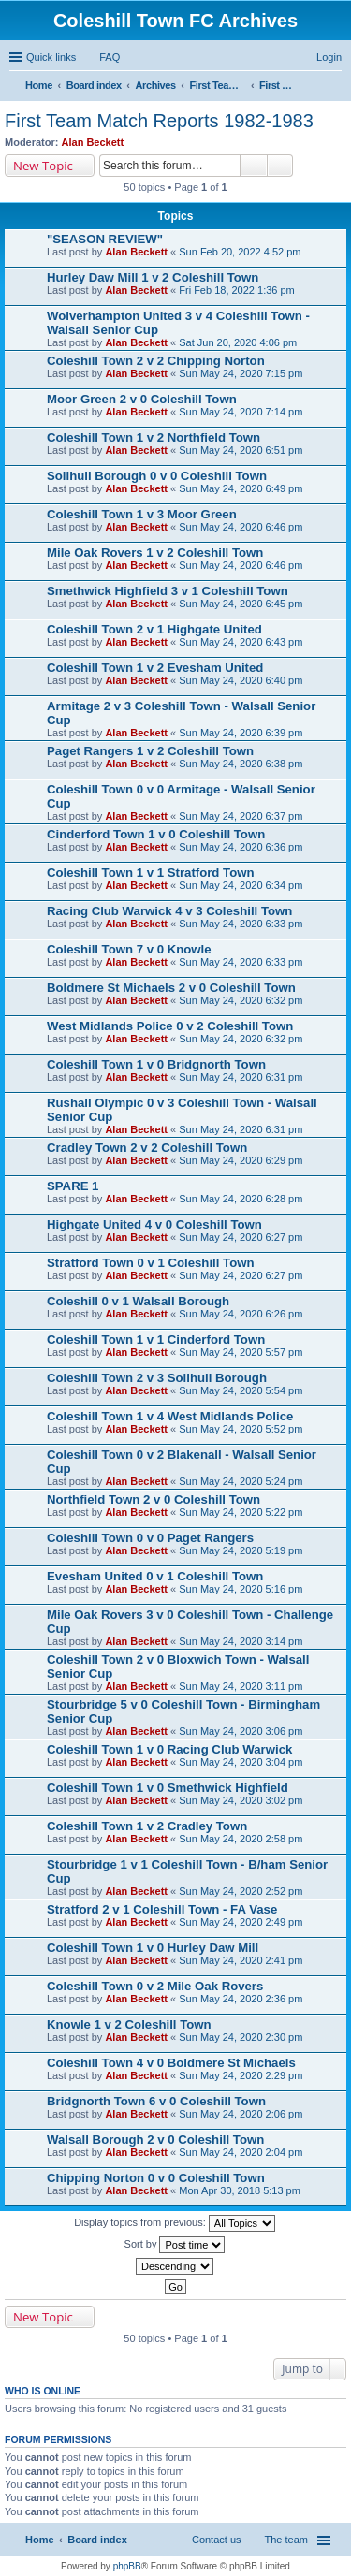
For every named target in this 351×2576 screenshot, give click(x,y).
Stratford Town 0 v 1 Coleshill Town (151, 1263)
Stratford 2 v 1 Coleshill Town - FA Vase (162, 1909)
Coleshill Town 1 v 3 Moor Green (142, 514)
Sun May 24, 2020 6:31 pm (240, 1077)
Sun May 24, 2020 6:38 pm (240, 763)
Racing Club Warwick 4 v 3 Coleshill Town (169, 911)
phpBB (127, 2566)
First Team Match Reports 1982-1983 (159, 120)
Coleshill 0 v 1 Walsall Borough (138, 1301)
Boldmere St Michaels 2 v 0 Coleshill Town (171, 988)
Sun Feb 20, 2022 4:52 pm (239, 251)
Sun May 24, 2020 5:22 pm (240, 1512)
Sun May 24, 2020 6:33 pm (240, 923)
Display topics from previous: (174, 2223)
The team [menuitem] (286, 2539)
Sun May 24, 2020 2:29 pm (240, 2075)
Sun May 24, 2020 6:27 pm (240, 1237)
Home (39, 2539)
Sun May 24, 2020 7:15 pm (240, 373)
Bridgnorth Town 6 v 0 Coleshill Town (156, 2101)
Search (254, 165)
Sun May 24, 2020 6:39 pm (240, 732)
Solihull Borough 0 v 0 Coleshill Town (157, 476)
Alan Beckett (93, 142)
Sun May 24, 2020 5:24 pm (240, 1481)
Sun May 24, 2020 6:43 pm (240, 642)
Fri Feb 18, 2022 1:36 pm (237, 290)
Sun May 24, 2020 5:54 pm (240, 1390)
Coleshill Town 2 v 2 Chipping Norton (156, 361)
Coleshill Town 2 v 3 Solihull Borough (157, 1378)
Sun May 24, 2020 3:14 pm (240, 1641)
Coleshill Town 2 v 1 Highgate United (154, 629)
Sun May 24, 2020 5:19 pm (240, 1550)
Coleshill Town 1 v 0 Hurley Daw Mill (152, 1948)
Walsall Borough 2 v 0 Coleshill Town (155, 2139)
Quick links (51, 57)
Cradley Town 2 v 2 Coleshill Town (147, 1148)
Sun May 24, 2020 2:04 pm (240, 2152)
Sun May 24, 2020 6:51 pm (240, 450)
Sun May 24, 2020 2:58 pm (240, 1838)
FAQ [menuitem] (109, 57)
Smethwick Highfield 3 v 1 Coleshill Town (167, 591)
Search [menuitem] (334, 87)
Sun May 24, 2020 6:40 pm (240, 680)
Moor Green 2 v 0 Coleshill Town (142, 399)
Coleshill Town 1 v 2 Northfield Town (153, 437)
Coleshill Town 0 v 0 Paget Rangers (150, 1538)
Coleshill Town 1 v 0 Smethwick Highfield (167, 1788)
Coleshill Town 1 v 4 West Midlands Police (170, 1416)
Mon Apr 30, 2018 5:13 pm (239, 2190)
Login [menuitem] (329, 57)
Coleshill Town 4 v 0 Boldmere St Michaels (171, 2063)
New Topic (43, 165)
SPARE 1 (72, 1186)
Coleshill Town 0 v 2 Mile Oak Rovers (155, 1986)
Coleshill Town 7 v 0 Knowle (129, 949)
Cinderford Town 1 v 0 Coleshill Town (156, 834)
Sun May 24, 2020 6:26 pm (240, 1313)
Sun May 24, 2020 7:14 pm (240, 411)
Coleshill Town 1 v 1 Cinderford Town (156, 1339)
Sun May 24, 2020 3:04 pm (240, 1762)
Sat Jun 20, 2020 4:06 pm (238, 342)
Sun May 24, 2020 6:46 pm (240, 526)
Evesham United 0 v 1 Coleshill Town (155, 1576)
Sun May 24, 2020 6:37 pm (240, 816)
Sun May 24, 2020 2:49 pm (240, 1922)
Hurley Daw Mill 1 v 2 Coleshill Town (152, 277)
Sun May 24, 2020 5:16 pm (240, 1588)
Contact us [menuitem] (216, 2539)
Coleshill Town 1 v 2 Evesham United (155, 668)
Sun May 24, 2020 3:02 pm (240, 1800)
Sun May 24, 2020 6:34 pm (240, 885)
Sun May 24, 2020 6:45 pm (240, 603)
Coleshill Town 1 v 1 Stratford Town (151, 873)
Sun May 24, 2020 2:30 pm (240, 2037)
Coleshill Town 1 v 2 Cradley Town (147, 1826)
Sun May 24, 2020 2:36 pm (240, 1998)
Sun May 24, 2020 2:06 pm (240, 2113)
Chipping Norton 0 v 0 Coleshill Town (156, 2178)
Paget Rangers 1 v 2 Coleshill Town (150, 751)
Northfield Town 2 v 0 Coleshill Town (153, 1499)
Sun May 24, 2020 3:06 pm (240, 1731)
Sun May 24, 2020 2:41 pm (240, 1960)
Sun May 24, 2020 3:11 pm (240, 1686)
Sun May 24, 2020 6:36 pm (240, 846)
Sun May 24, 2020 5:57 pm (240, 1352)
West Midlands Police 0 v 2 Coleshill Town (170, 1026)
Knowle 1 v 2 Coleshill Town (129, 2024)
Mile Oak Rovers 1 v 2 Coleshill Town (155, 553)
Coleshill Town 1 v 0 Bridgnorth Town (156, 1064)
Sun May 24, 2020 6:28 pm (240, 1198)
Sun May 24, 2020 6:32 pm (240, 1000)
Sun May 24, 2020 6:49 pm (240, 488)
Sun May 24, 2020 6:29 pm (240, 1160)
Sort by (175, 2244)
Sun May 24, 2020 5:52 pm (240, 1428)
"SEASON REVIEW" (105, 239)
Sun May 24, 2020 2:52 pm (240, 1891)
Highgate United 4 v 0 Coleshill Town (154, 1224)
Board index (97, 2539)
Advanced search (280, 165)
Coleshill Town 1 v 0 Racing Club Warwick (169, 1749)
